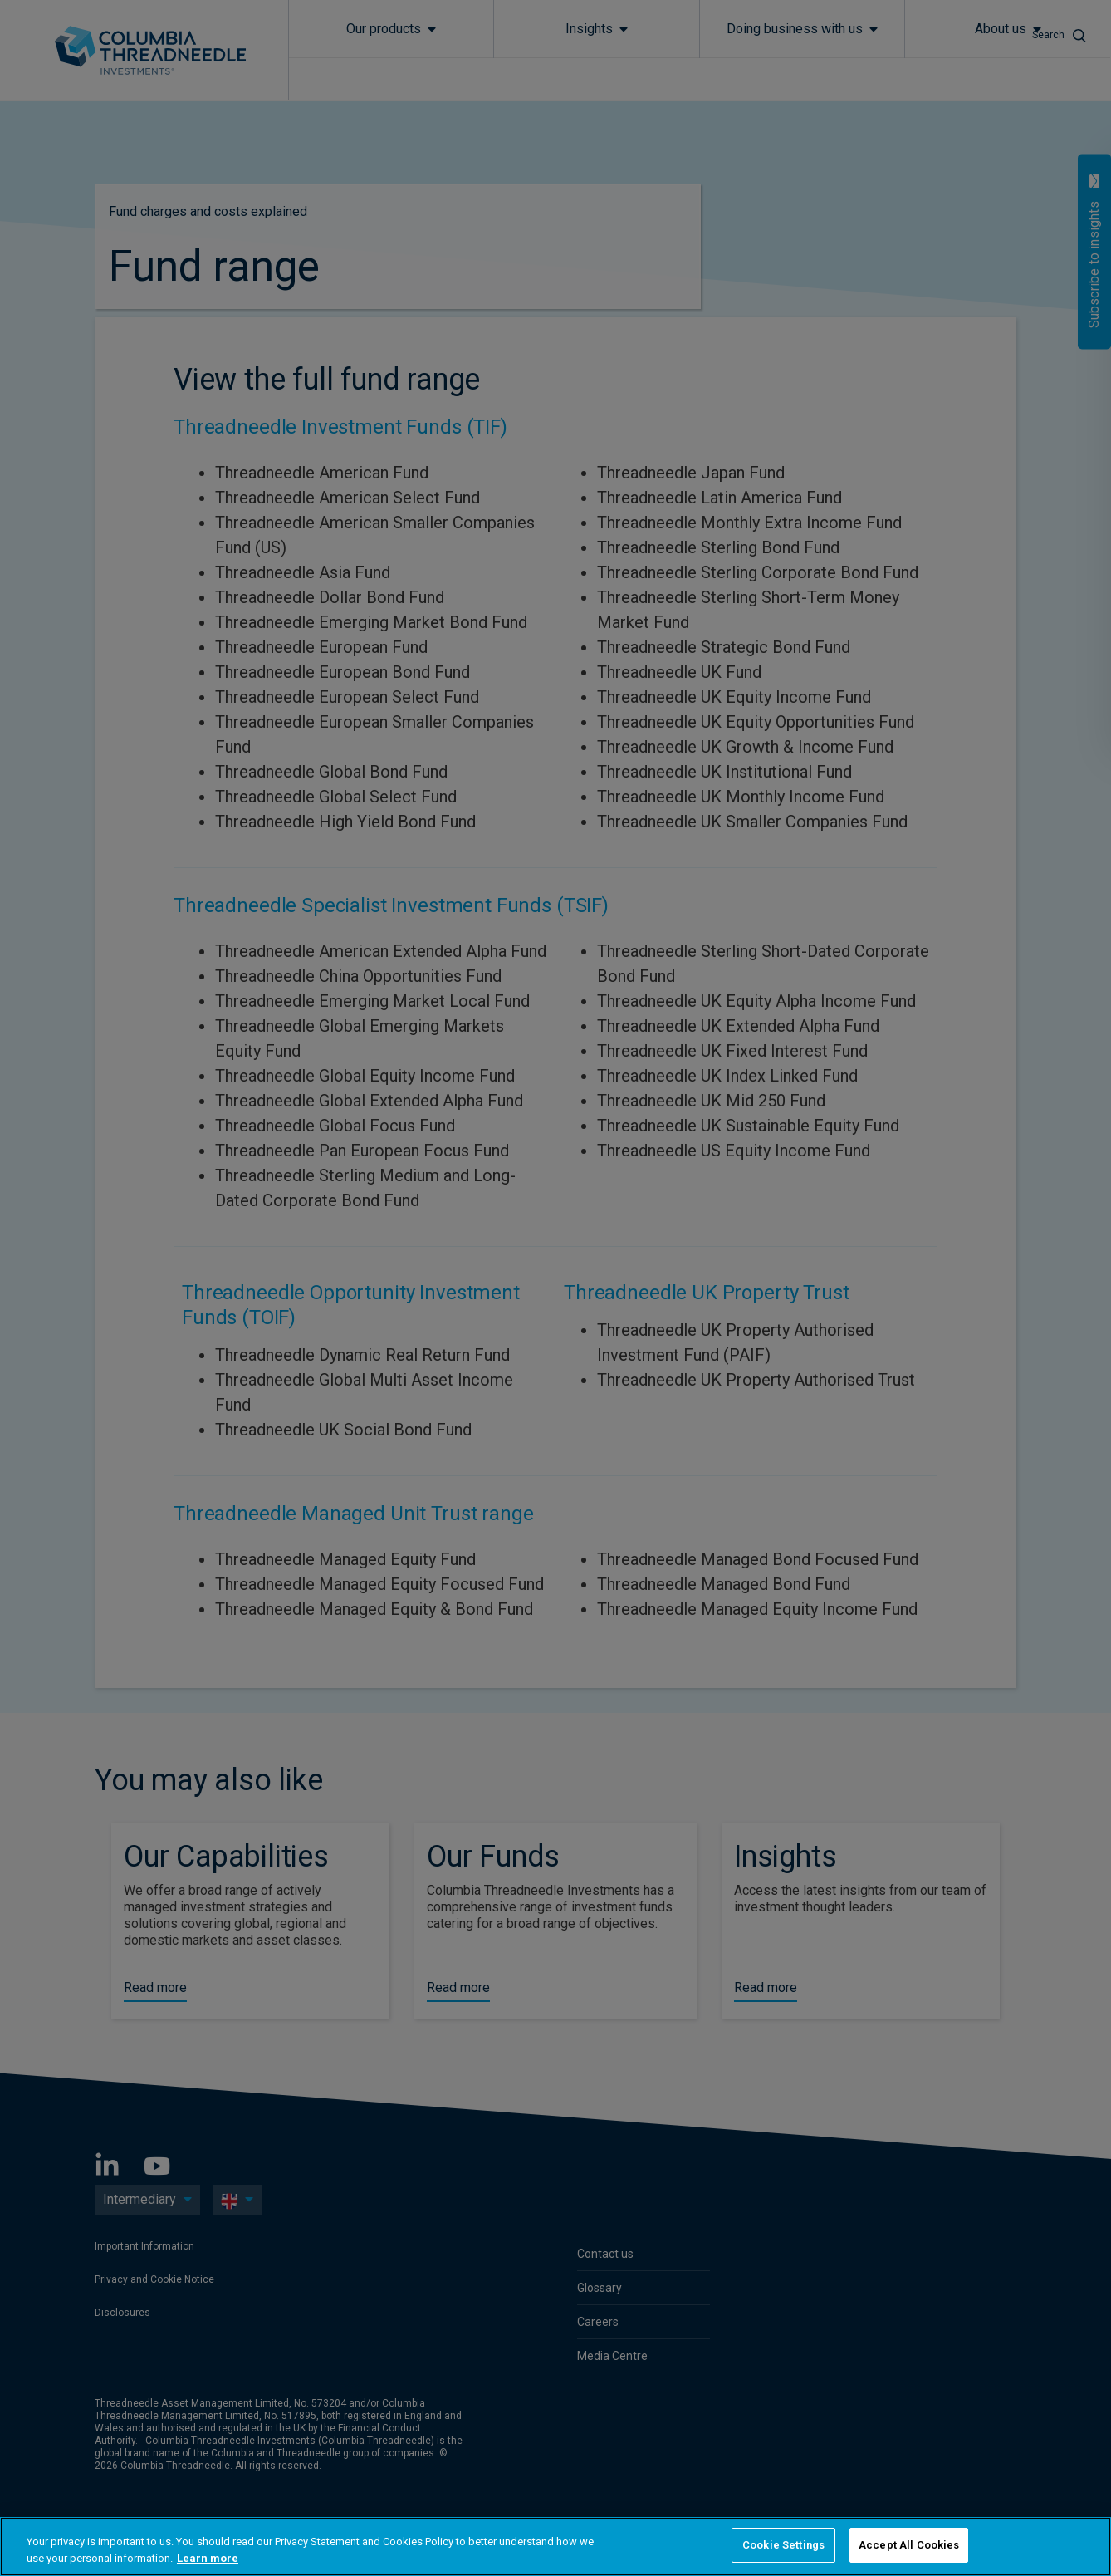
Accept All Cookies (909, 2545)
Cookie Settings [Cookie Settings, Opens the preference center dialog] (783, 2545)
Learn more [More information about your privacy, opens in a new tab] (207, 2558)
